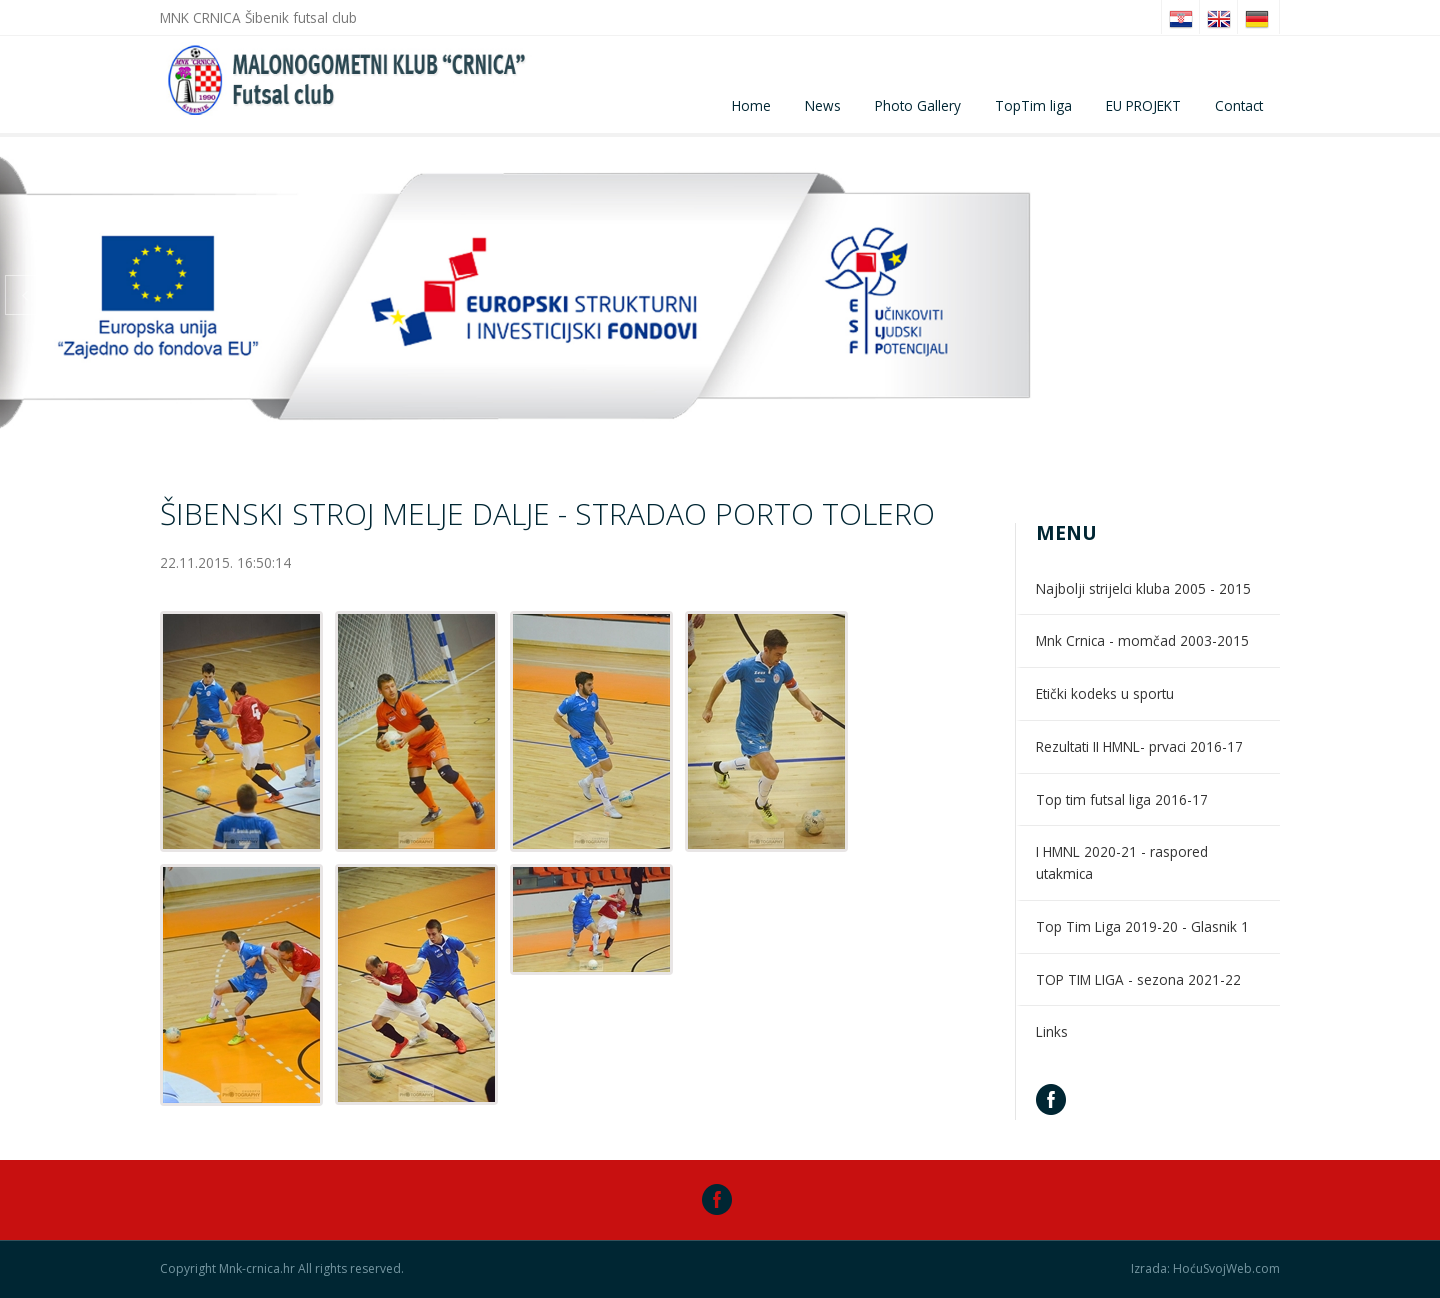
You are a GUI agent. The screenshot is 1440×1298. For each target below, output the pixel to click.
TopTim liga (1033, 105)
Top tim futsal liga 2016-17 (1122, 799)
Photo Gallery (918, 105)
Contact (1239, 105)
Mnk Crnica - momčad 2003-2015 (1142, 640)
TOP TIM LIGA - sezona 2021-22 (1138, 979)
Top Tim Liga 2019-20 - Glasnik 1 (1142, 926)
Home (751, 105)
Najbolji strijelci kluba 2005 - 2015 (1143, 588)
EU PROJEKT (1143, 105)
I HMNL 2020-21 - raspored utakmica (1122, 862)
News (823, 105)
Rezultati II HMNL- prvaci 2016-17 (1139, 746)
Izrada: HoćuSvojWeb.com (1205, 1269)
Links (1052, 1031)
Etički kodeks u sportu (1105, 693)
